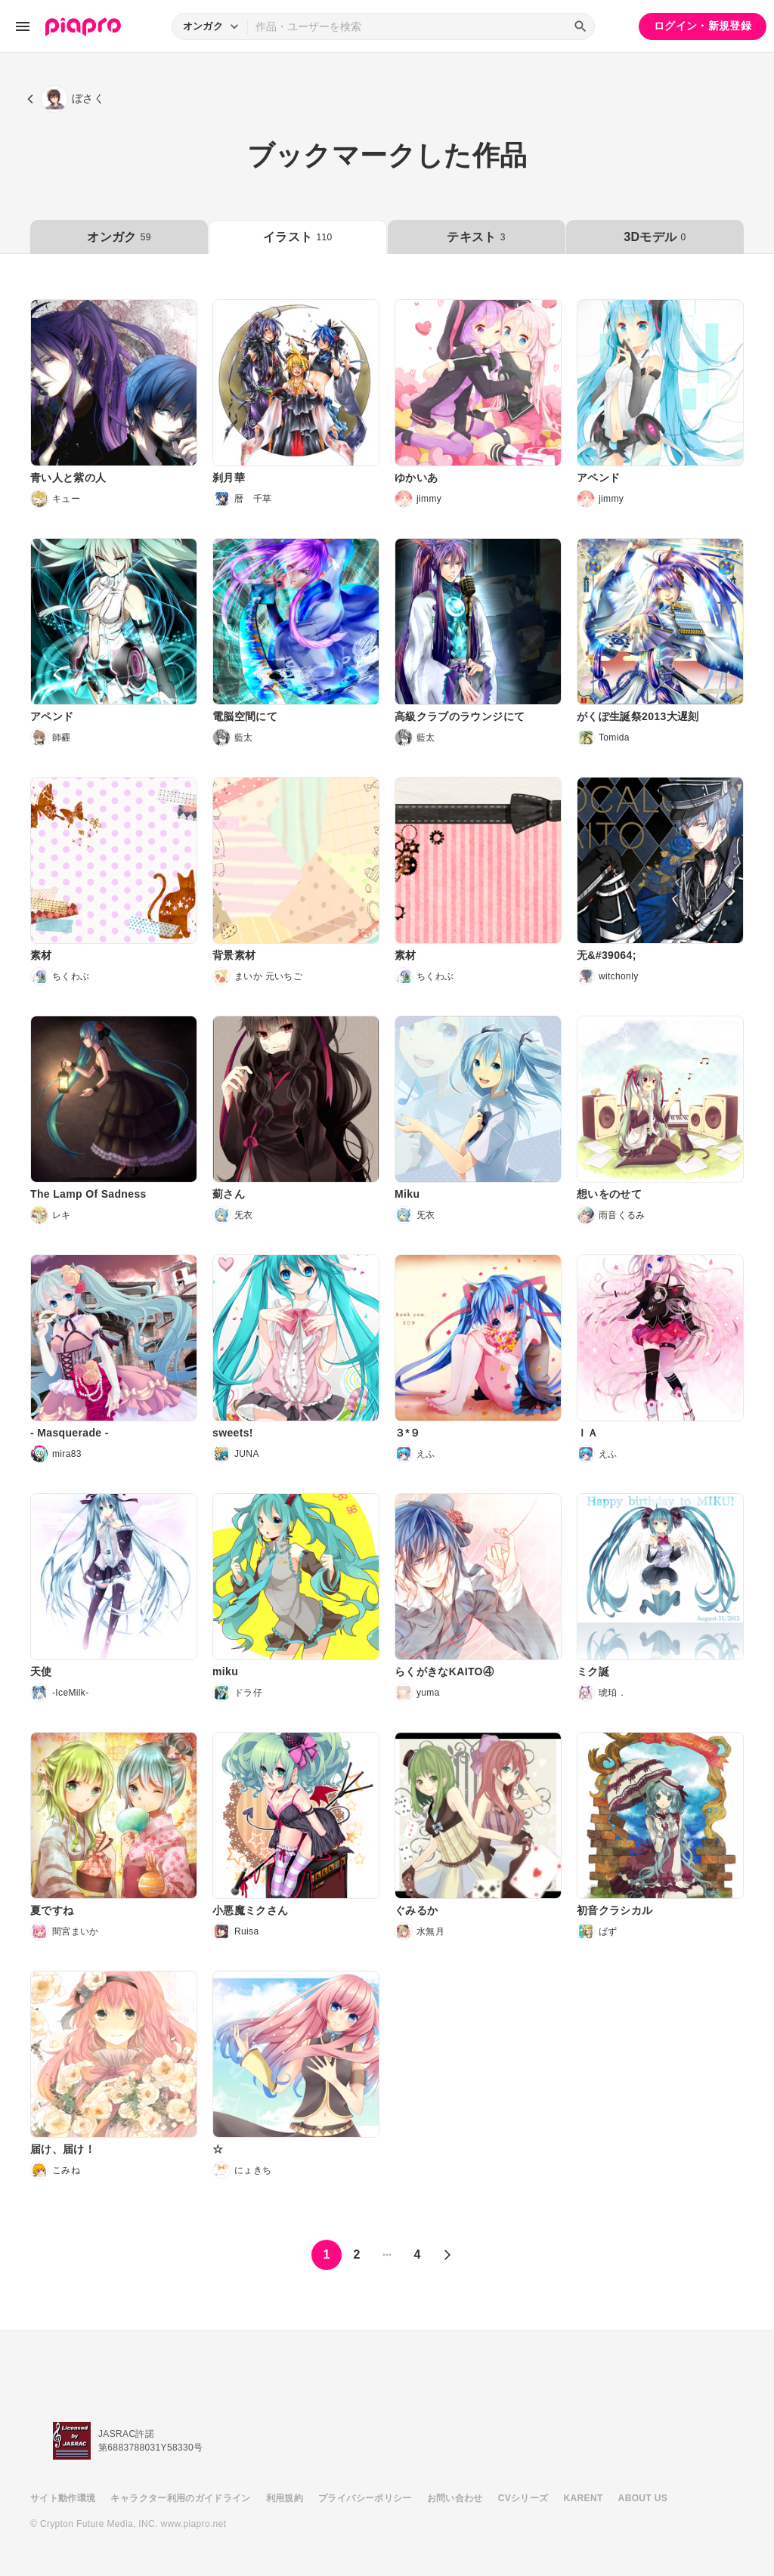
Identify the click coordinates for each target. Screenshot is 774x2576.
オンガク (118, 236)
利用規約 (284, 2498)
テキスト (476, 236)
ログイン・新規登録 (702, 26)
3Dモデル (655, 236)
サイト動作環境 (62, 2498)
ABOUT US (642, 2498)
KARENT (583, 2498)
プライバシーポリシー (365, 2498)
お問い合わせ (455, 2498)
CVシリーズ (523, 2498)
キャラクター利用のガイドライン (180, 2498)
